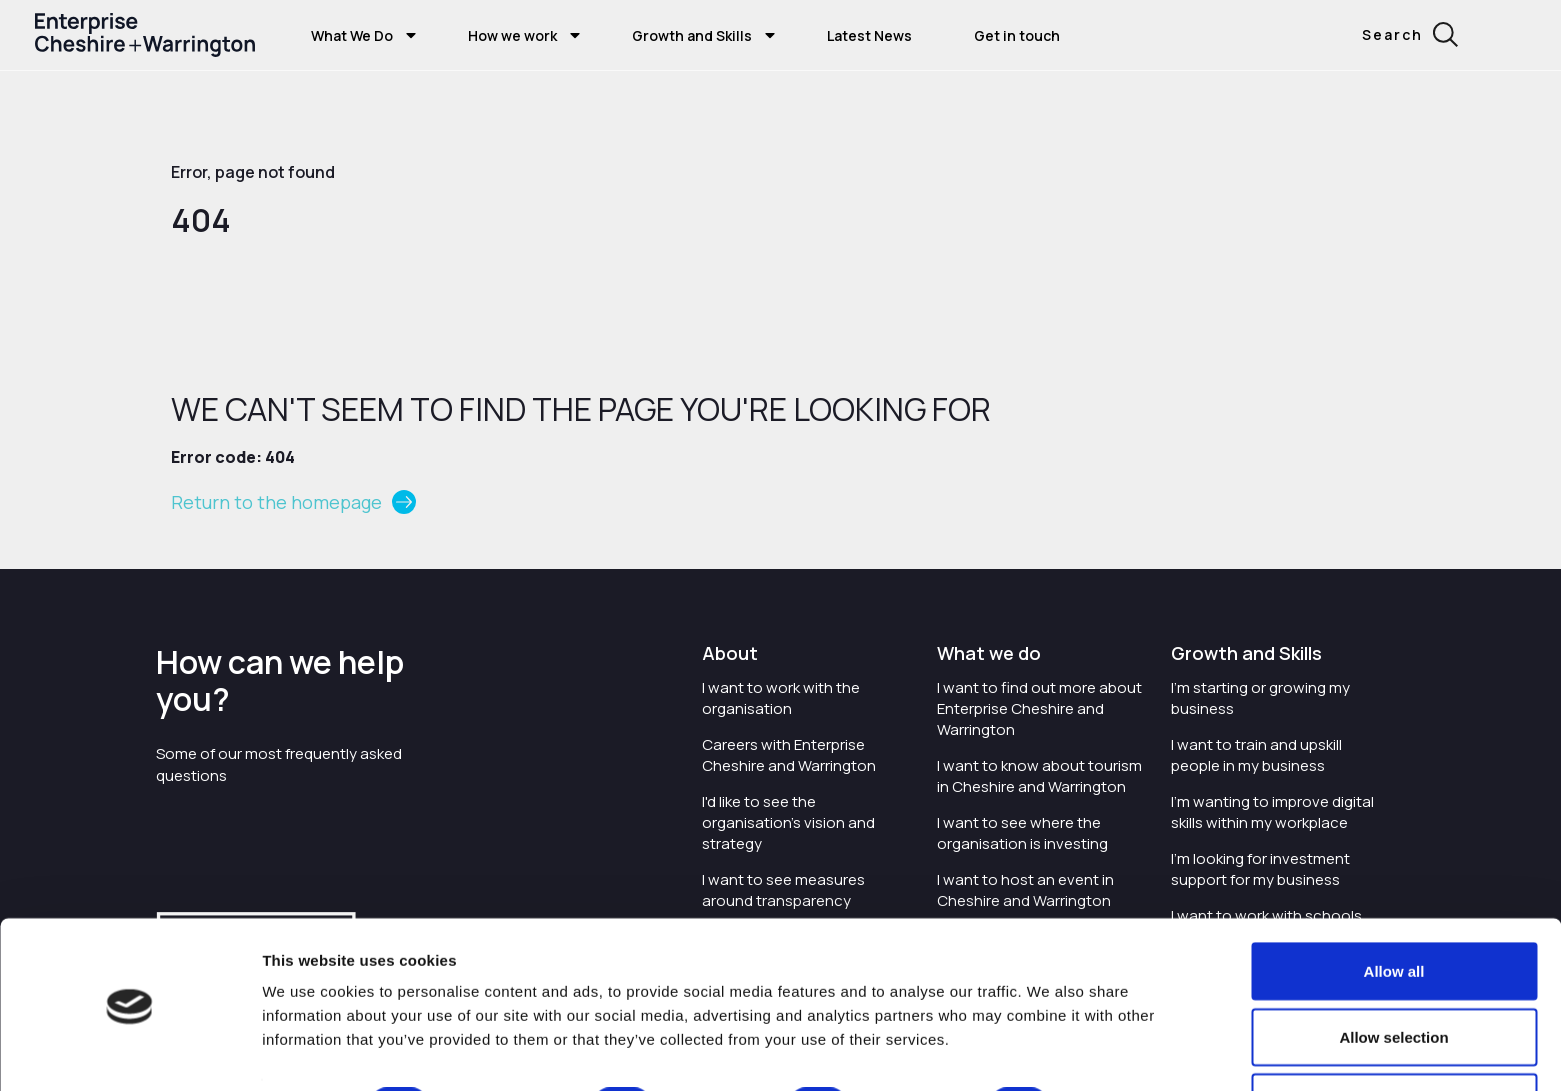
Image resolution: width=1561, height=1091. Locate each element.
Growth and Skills (692, 35)
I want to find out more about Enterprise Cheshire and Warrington (1039, 708)
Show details (1131, 1039)
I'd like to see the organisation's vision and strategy (788, 822)
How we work (512, 35)
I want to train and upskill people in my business (1256, 755)
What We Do (352, 35)
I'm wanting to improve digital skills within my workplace (1272, 812)
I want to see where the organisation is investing (1022, 833)
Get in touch (1017, 35)
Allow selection (1393, 972)
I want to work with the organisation (781, 698)
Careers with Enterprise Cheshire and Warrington (789, 755)
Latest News (869, 35)
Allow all (1394, 906)
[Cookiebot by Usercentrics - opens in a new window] (129, 1052)
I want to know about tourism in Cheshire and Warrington (1039, 776)
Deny (1394, 1037)
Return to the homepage (276, 502)
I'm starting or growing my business (1260, 698)
